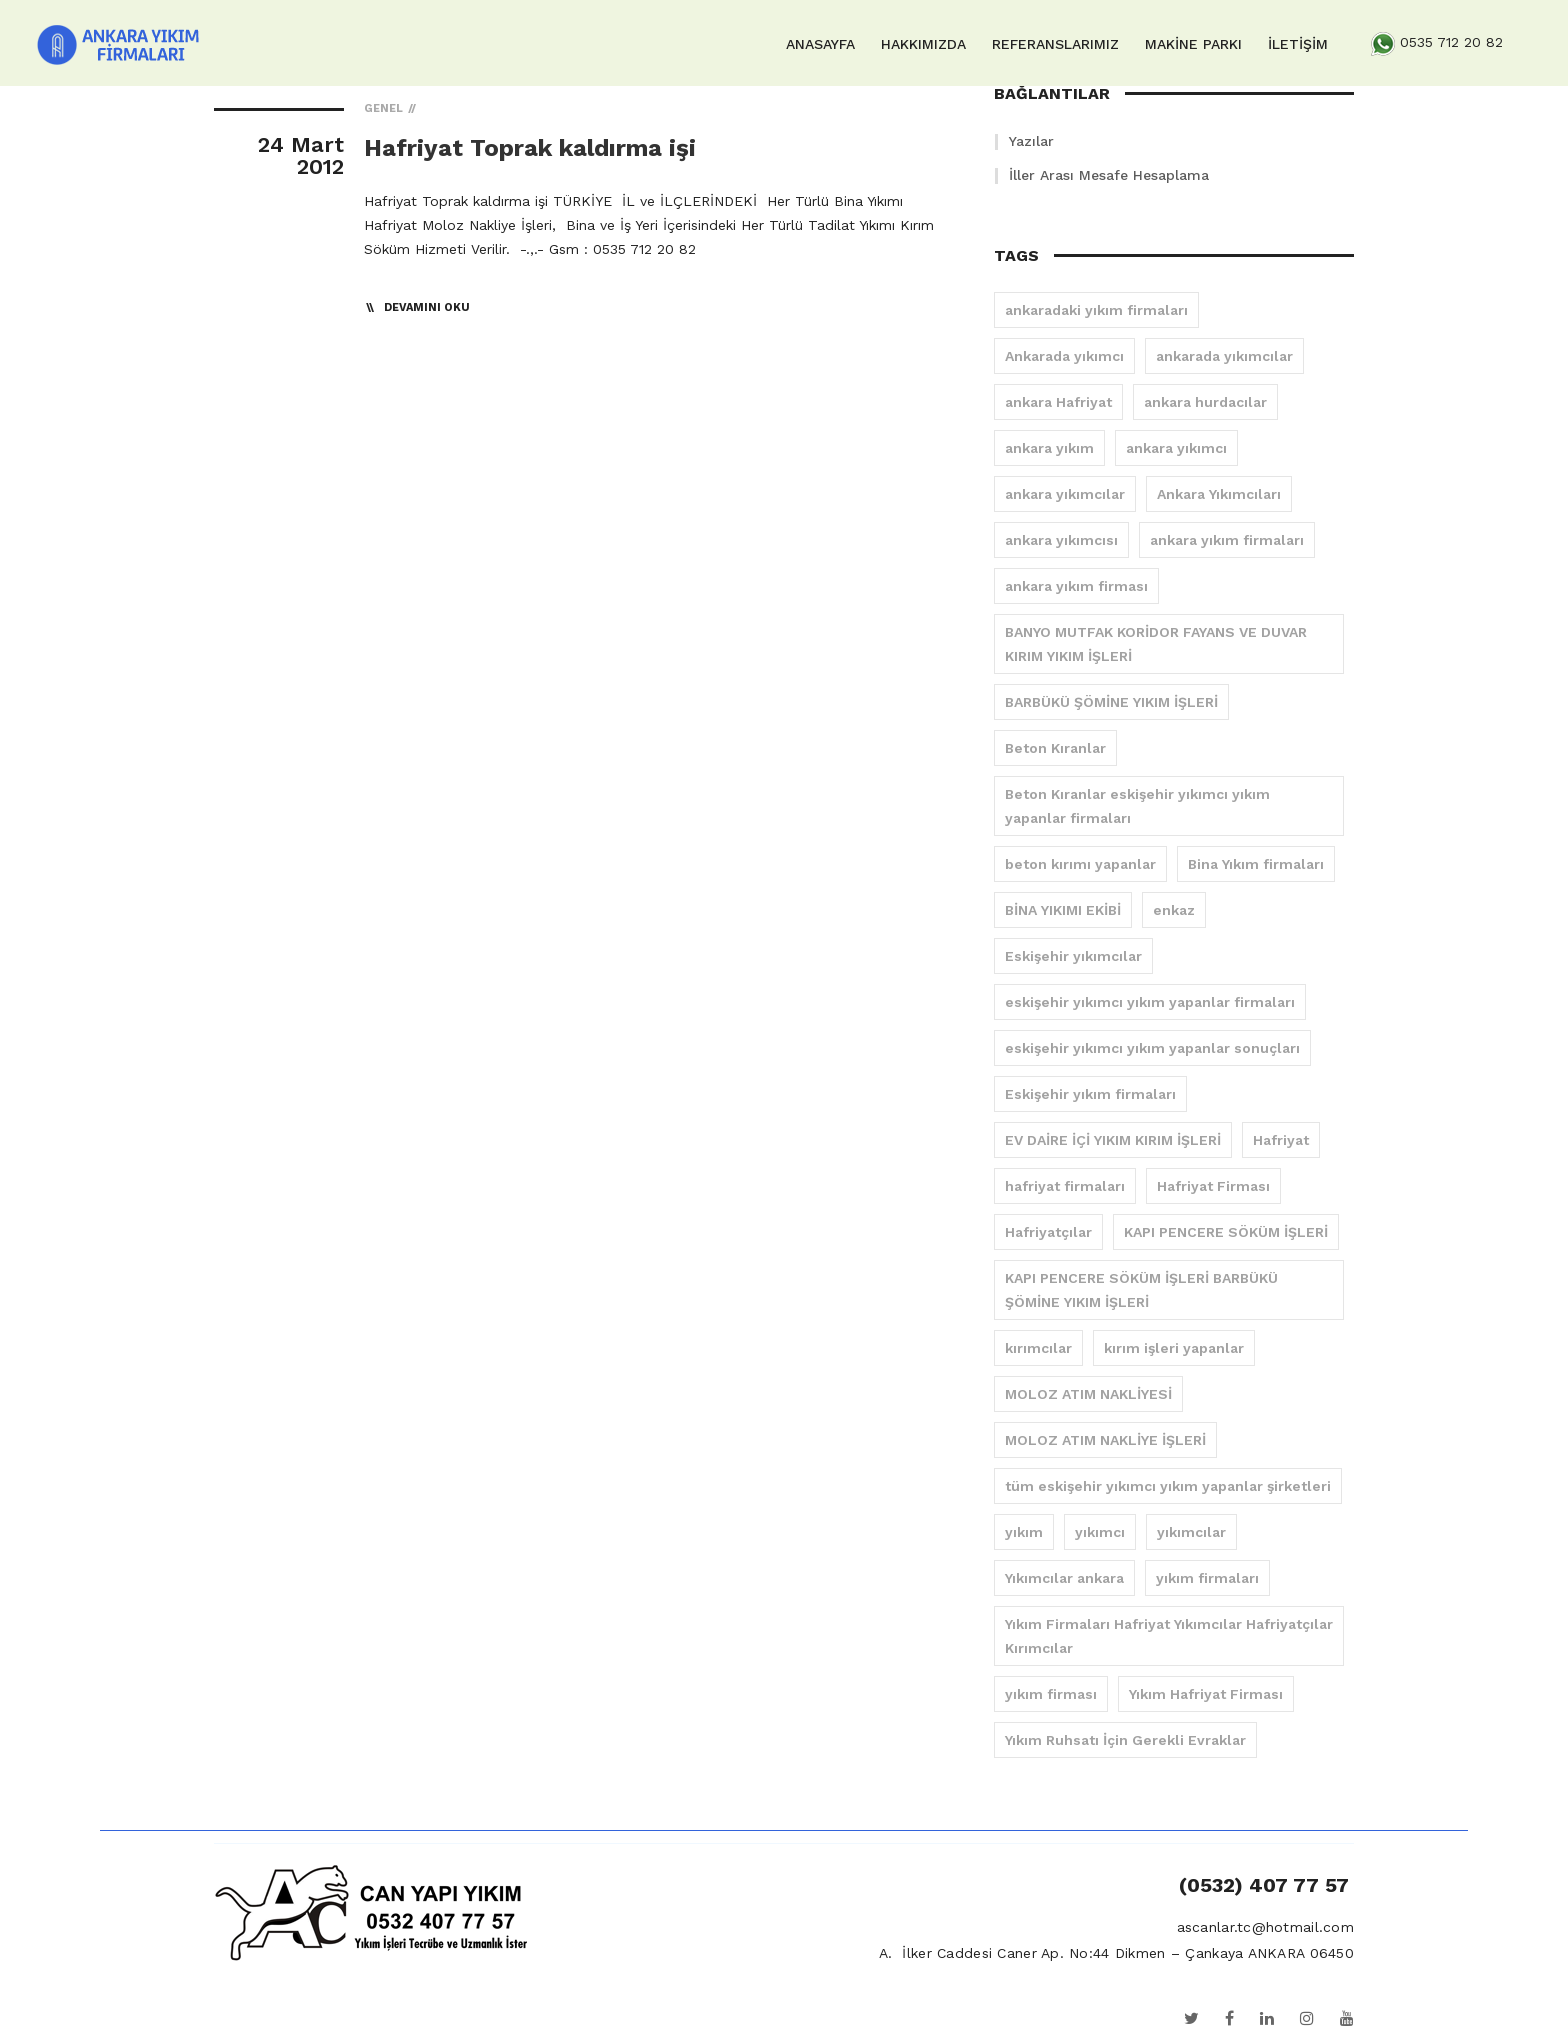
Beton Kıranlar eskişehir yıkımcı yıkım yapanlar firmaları (1137, 806)
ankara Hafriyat (1058, 402)
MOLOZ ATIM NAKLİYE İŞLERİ (1105, 1440)
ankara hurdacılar (1205, 402)
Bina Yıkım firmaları (1256, 864)
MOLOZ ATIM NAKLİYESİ (1088, 1394)
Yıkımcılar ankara (1064, 1578)
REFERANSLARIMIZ (1055, 44)
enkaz (1174, 910)
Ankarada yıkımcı (1064, 356)
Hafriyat (1281, 1140)
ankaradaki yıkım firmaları (1096, 310)
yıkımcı (1100, 1532)
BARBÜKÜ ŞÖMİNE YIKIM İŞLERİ (1111, 702)
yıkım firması (1051, 1694)
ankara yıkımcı (1176, 448)
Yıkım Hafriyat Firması (1206, 1694)
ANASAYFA (820, 44)
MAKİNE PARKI (1193, 44)
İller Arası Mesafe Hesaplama (1109, 175)
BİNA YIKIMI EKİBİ (1063, 910)
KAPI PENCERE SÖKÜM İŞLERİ (1226, 1232)
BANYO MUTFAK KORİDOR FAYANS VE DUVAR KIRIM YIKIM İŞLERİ (1156, 644)
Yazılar (1031, 141)
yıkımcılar (1191, 1532)
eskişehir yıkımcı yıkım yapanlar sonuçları (1152, 1048)
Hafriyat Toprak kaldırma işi (530, 148)
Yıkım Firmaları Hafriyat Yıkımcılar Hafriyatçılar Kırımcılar (1169, 1636)
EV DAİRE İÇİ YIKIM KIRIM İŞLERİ (1113, 1140)
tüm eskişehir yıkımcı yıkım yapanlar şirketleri (1168, 1486)
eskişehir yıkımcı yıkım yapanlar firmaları (1150, 1002)
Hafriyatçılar (1048, 1232)
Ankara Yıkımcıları (1219, 494)
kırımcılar (1038, 1348)
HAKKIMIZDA (923, 44)
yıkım (1024, 1532)
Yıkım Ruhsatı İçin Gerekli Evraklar (1125, 1740)
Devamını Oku (427, 307)
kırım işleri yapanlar (1174, 1348)
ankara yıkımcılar (1065, 494)
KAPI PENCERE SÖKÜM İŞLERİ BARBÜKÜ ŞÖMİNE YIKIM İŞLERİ (1141, 1290)
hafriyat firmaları (1065, 1186)
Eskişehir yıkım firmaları (1090, 1094)
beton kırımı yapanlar (1080, 864)
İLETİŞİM (1298, 44)
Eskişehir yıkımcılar (1073, 956)
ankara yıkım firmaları (1227, 540)
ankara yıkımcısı (1061, 540)
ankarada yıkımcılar (1224, 356)
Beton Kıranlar (1055, 748)
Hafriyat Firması (1213, 1186)
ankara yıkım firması (1076, 586)
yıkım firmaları (1207, 1578)
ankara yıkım (1049, 448)
